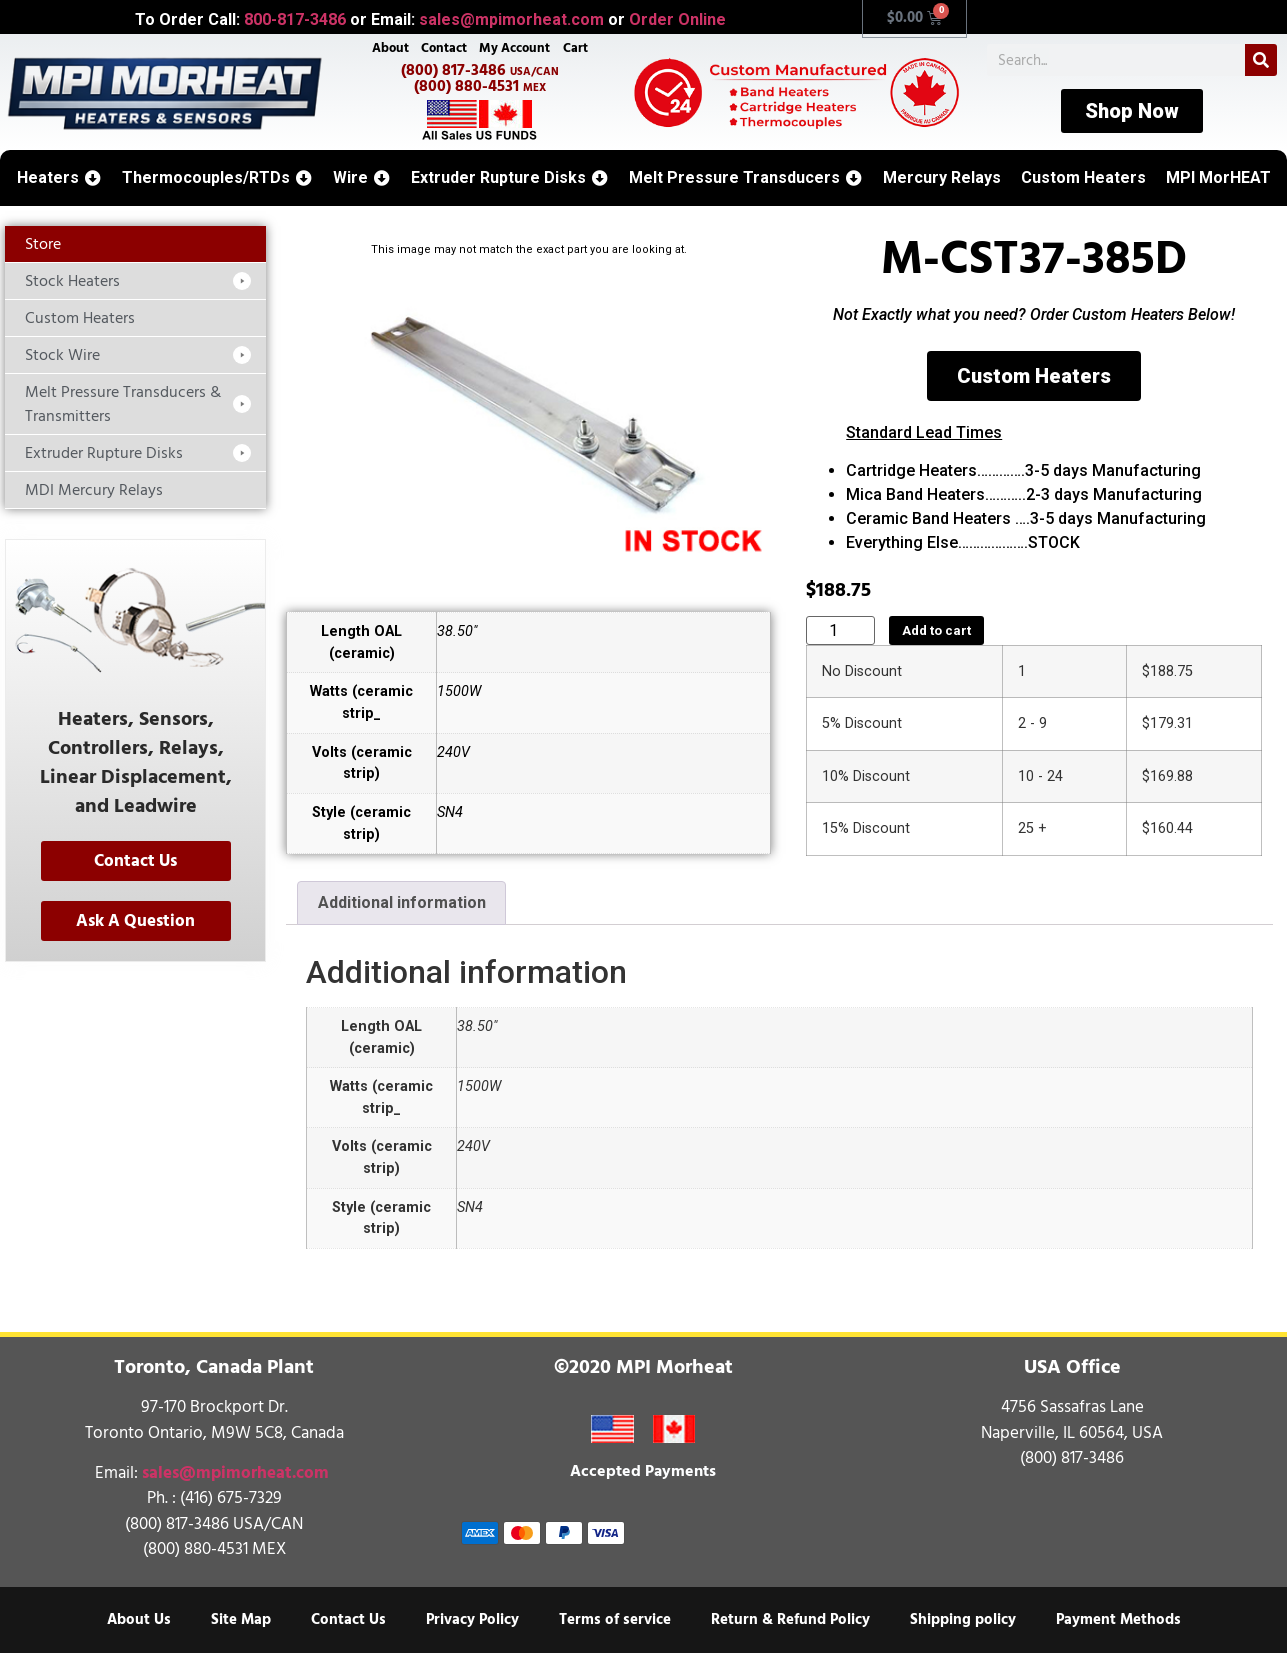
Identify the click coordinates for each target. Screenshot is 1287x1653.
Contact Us (348, 1619)
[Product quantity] (840, 630)
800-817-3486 (295, 19)
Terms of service (615, 1619)
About (390, 48)
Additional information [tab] (402, 902)
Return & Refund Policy (790, 1619)
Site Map (241, 1619)
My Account (514, 48)
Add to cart (936, 630)
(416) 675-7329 (231, 1498)
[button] (59, 178)
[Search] (1261, 60)
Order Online (677, 19)
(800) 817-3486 (480, 70)
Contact (444, 48)
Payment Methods (1118, 1619)
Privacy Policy (472, 1619)
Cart (575, 48)
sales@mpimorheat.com (511, 19)
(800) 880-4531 (480, 86)
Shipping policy (963, 1619)
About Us (139, 1619)
